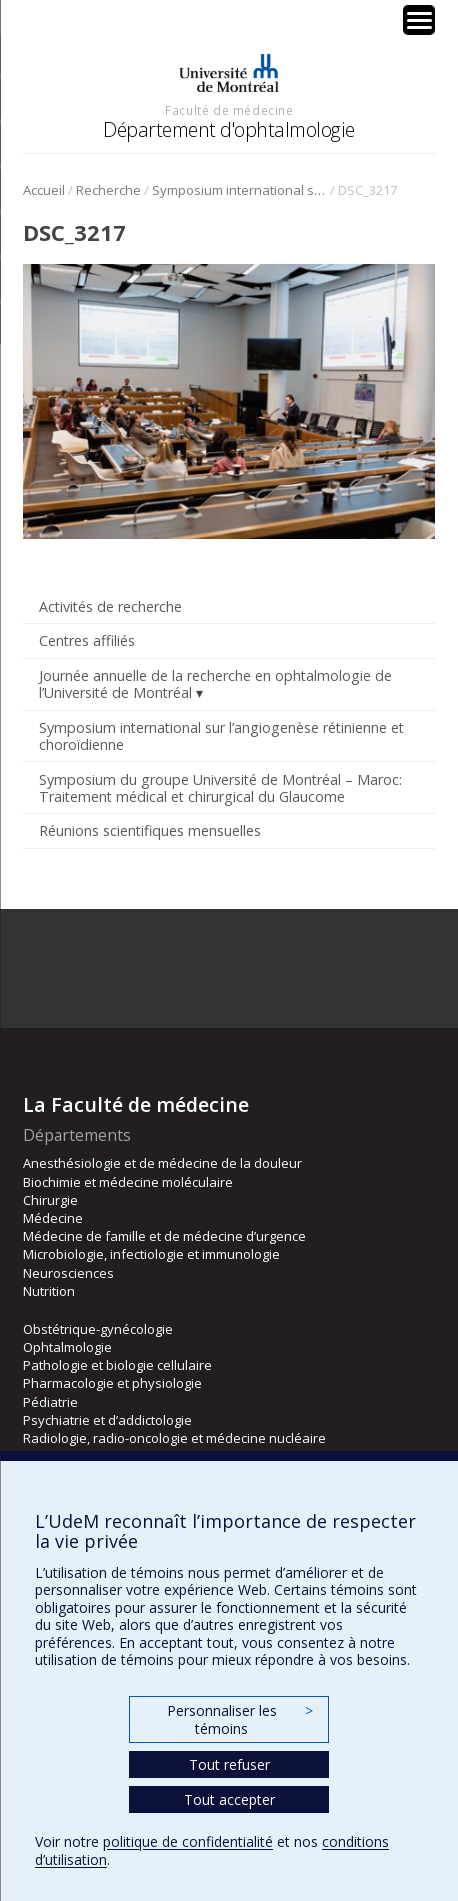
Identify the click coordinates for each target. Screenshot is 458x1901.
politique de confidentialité (188, 1841)
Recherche (108, 190)
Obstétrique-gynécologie (98, 1329)
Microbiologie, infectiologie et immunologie (151, 1254)
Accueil (44, 190)
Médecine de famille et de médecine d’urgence (164, 1236)
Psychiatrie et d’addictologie (107, 1420)
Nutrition (49, 1291)
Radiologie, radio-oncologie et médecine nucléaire (174, 1438)
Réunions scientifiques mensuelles (150, 830)
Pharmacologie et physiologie (112, 1383)
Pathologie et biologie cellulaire (117, 1365)
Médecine (53, 1218)
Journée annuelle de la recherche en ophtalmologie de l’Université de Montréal (215, 684)
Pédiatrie (50, 1402)
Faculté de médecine (229, 110)
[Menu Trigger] (419, 20)
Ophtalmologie (67, 1347)
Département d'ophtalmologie (229, 129)
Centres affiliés (87, 640)
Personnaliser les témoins (240, 1719)
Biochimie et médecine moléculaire (128, 1182)
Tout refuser (229, 1764)
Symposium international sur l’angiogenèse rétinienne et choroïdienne (239, 190)
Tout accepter (229, 1799)
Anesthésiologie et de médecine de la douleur (162, 1163)
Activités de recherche (110, 606)
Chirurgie (50, 1200)
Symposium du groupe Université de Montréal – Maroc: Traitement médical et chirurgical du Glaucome (220, 788)
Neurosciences (68, 1273)
